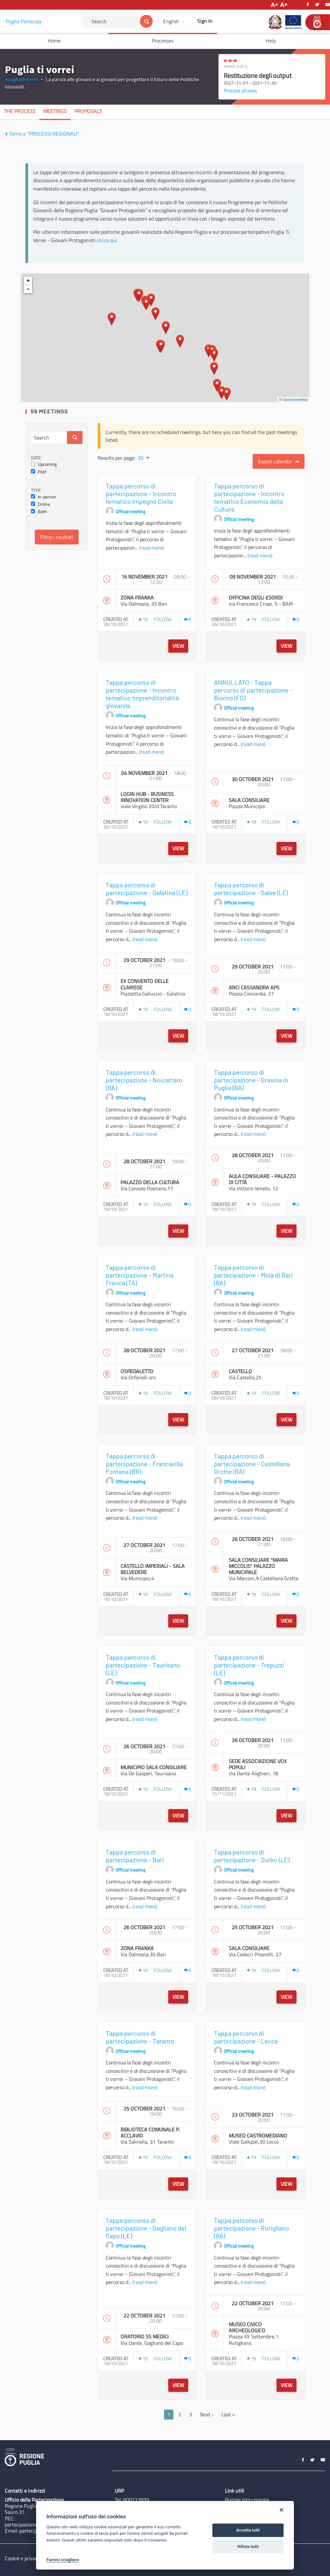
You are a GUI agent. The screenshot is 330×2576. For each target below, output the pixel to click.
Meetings (55, 111)
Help (271, 40)
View (178, 646)
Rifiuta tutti (248, 2546)
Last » (228, 2414)
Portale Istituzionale (247, 2500)
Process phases (240, 90)
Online (40, 504)
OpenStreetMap (295, 399)
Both (39, 511)
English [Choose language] (171, 21)
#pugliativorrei (21, 79)
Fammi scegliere (62, 2559)
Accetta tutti (248, 2530)
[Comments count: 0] (187, 619)
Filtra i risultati (56, 537)
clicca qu (106, 240)
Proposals (88, 111)
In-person (43, 497)
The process (19, 111)
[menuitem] (175, 21)
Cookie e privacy (22, 2558)
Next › (206, 2414)
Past (38, 472)
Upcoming (44, 464)
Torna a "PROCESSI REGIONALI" (42, 133)
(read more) (151, 548)
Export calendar (278, 461)
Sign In (204, 21)
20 (140, 457)
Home (54, 40)
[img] (6, 134)
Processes (162, 40)
